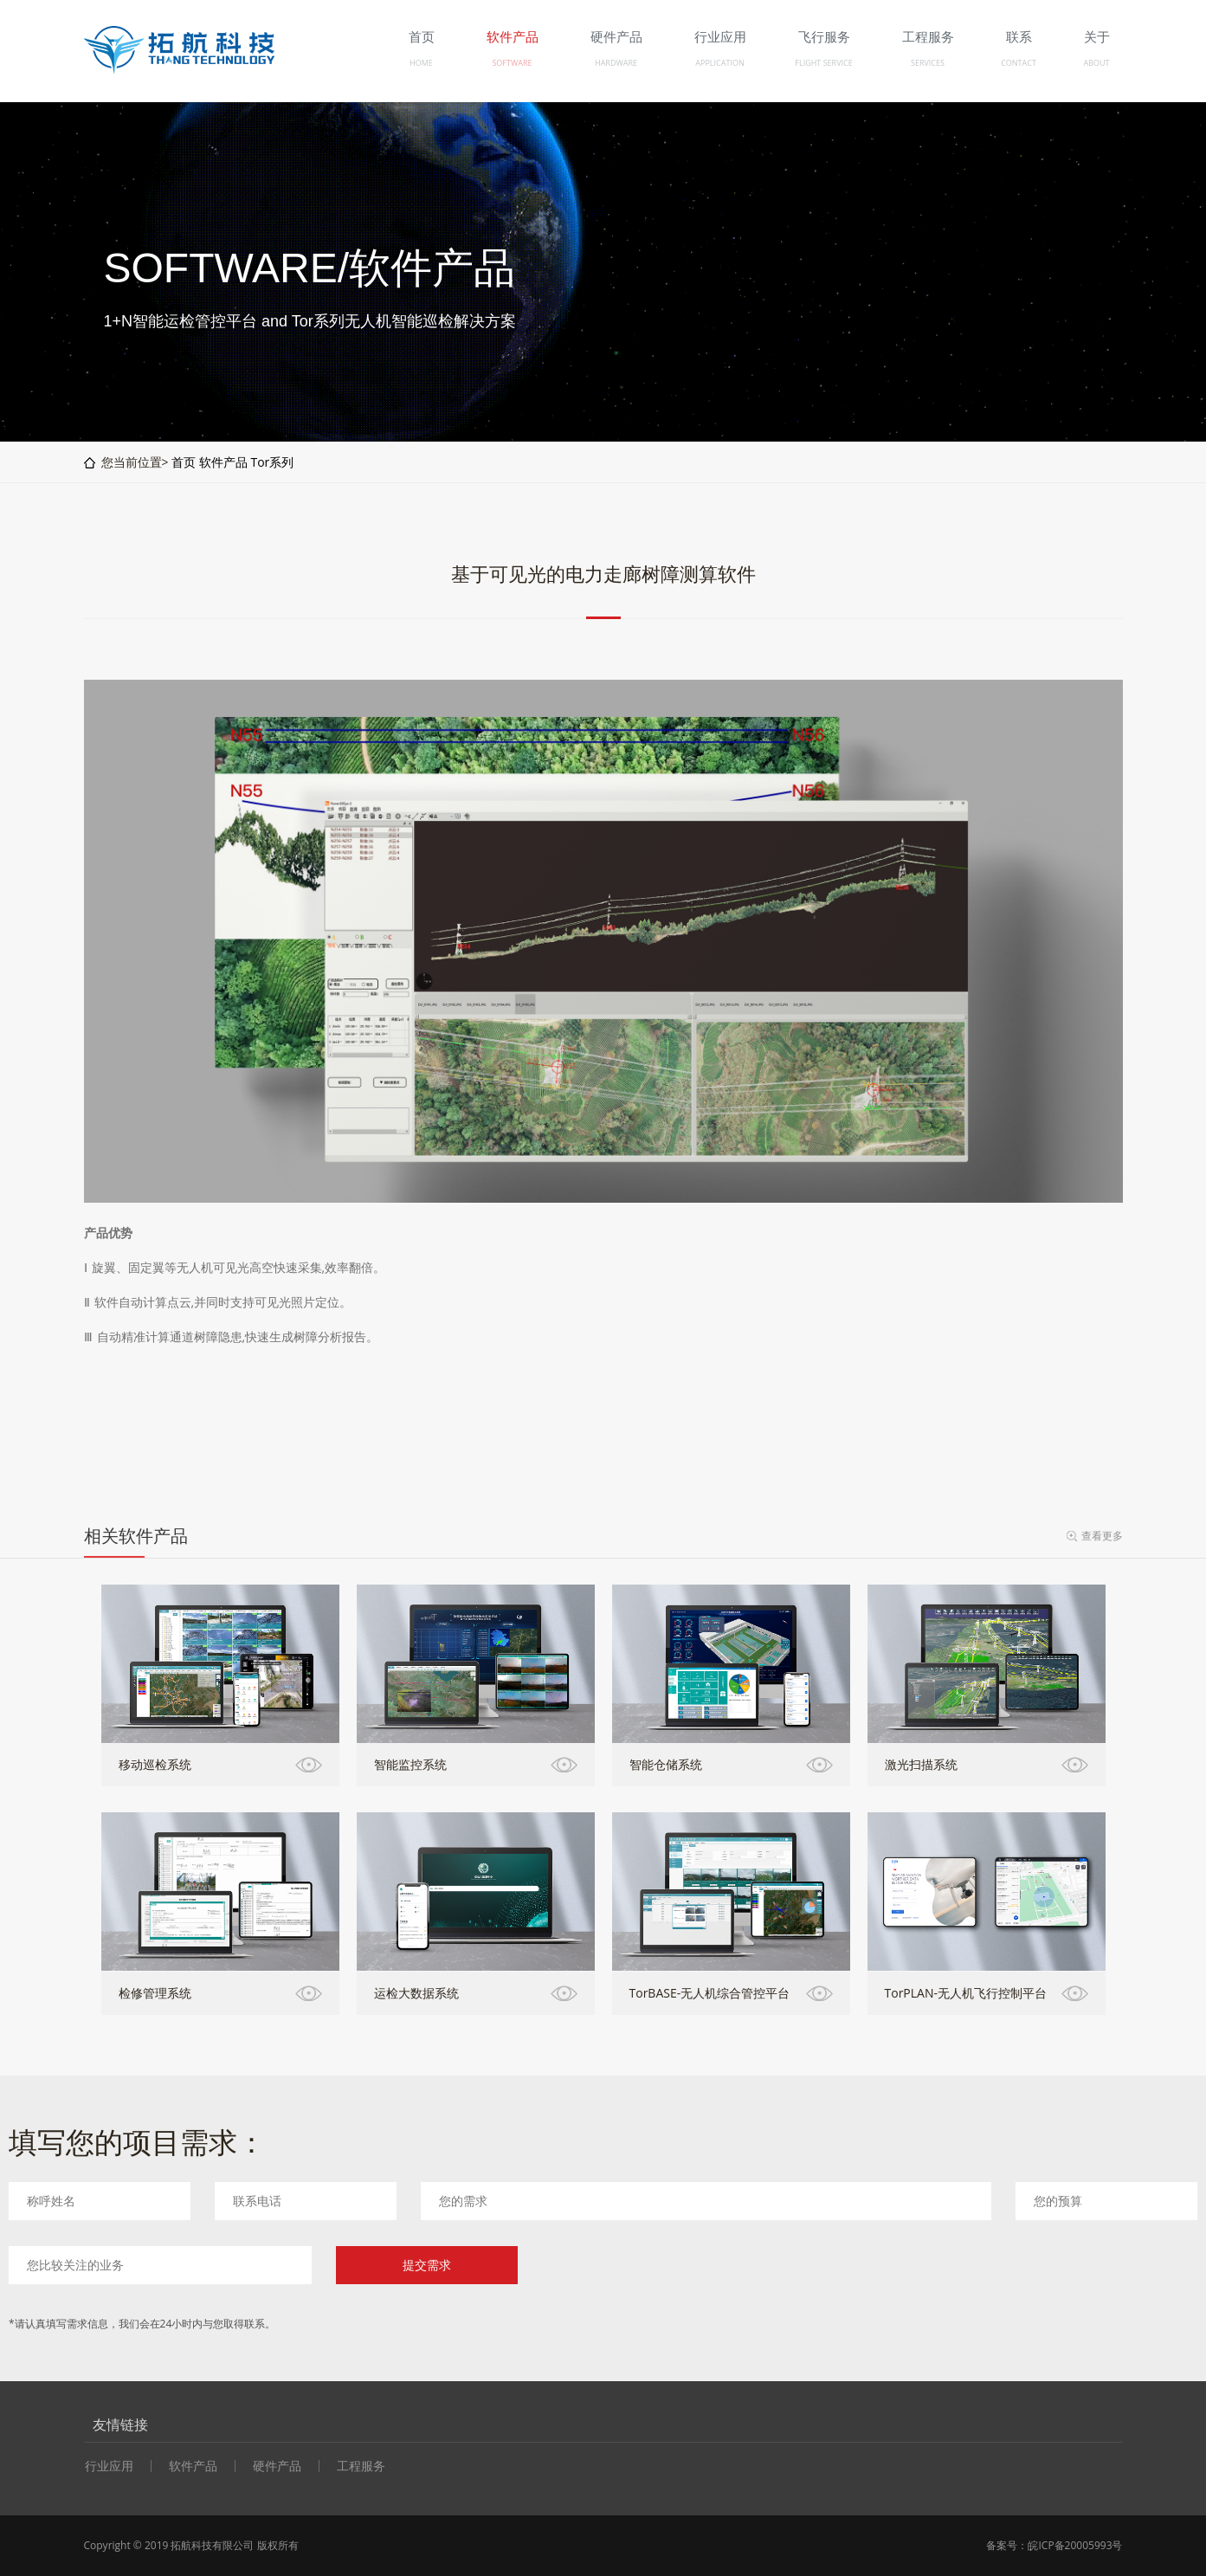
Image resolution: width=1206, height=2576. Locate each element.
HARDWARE (616, 63)
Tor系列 (271, 462)
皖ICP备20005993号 (1075, 2545)
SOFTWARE (512, 63)
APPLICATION (719, 63)
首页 (183, 462)
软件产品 (223, 462)
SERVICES (928, 63)
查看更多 (1102, 1535)
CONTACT (1018, 63)
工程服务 (361, 2466)
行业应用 (109, 2466)
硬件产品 (277, 2466)
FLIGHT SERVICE (823, 63)
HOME (421, 63)
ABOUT (1096, 63)
